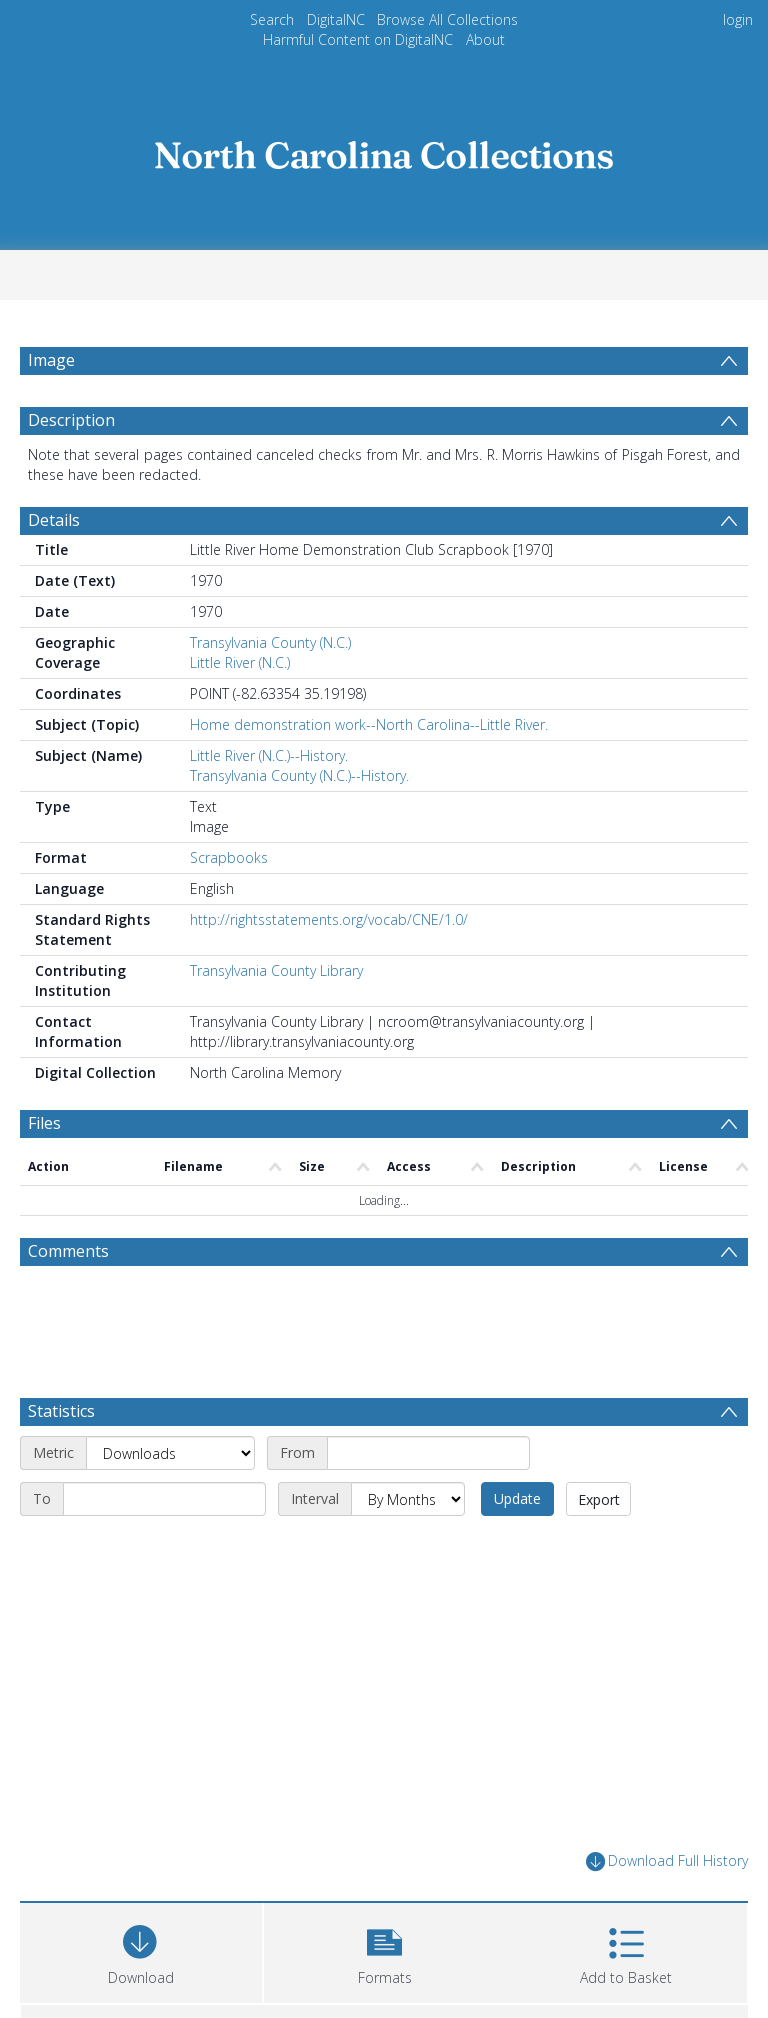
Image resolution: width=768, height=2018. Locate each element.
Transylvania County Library (276, 970)
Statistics (61, 1411)
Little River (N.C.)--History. (269, 755)
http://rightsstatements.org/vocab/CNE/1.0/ (329, 919)
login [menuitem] (738, 19)
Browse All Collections (447, 19)
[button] (385, 1950)
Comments (68, 1251)
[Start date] (428, 1453)
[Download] (141, 1950)
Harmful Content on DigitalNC (358, 39)
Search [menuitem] (272, 19)
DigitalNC (336, 19)
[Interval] (408, 1499)
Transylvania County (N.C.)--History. (299, 775)
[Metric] (170, 1453)
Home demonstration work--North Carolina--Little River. (369, 724)
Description (71, 420)
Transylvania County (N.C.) (270, 642)
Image (51, 360)
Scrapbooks (229, 857)
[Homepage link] (384, 149)
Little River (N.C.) (240, 662)
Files (44, 1123)
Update (517, 1498)
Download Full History (667, 1861)
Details (54, 520)
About (485, 39)
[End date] (164, 1499)
